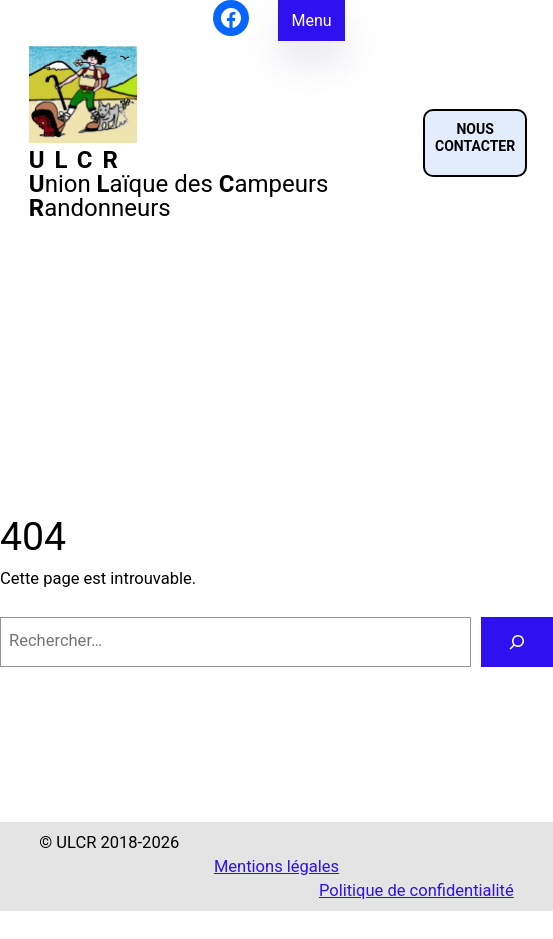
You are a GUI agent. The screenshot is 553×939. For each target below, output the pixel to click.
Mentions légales (276, 866)
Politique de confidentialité (416, 890)
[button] (475, 143)
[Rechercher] (517, 642)
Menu (311, 20)
